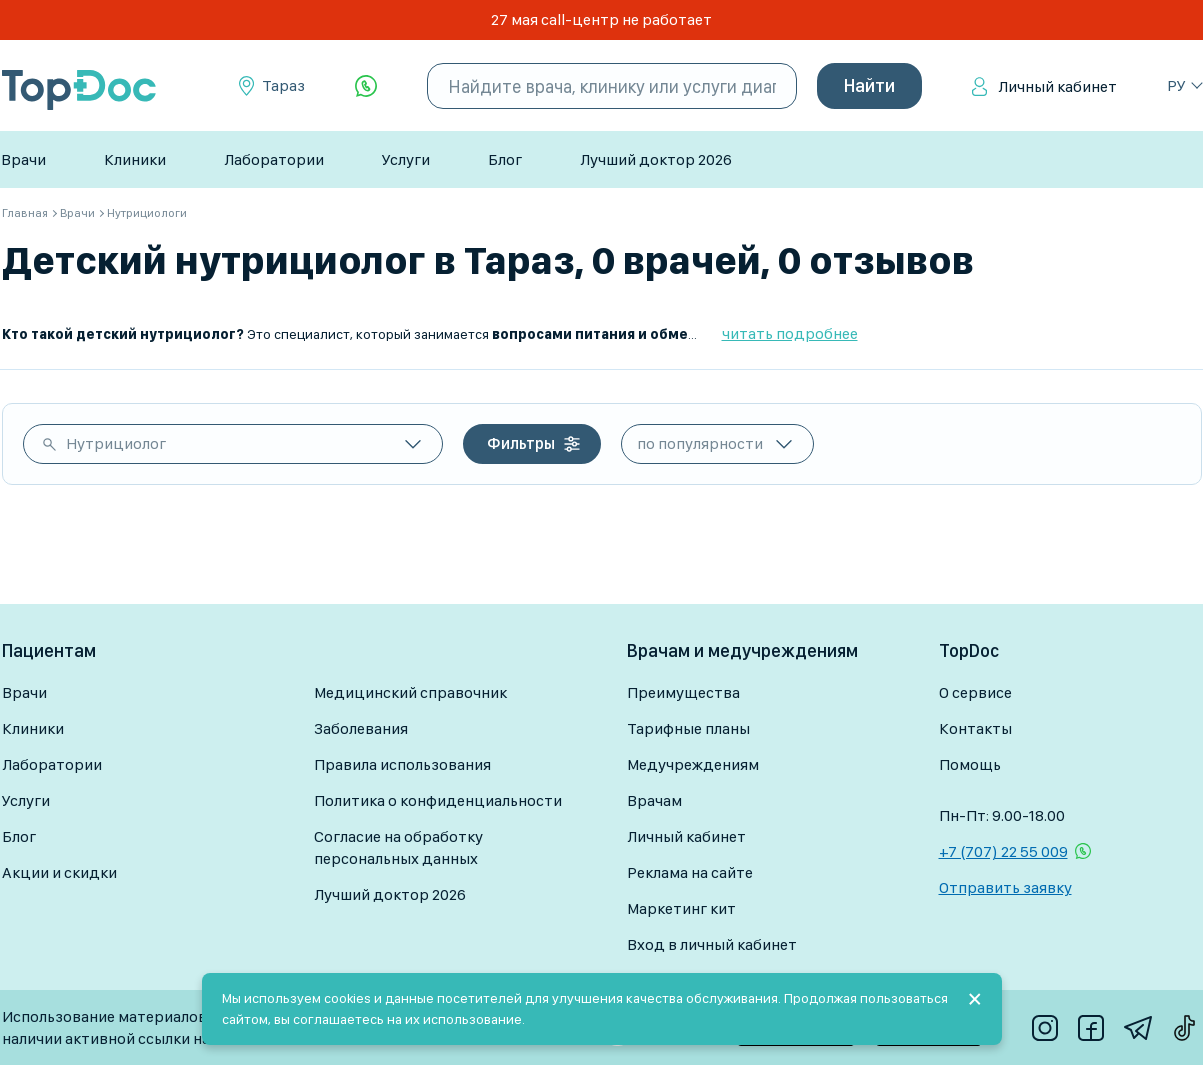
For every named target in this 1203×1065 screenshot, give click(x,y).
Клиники (135, 159)
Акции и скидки (59, 872)
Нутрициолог (116, 443)
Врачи (23, 159)
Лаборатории (274, 159)
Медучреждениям (693, 764)
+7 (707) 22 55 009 (1003, 851)
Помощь (970, 764)
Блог (505, 159)
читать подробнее (790, 333)
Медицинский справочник (410, 692)
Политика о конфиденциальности (438, 800)
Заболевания (361, 728)
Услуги (406, 159)
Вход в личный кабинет (712, 944)
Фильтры (521, 443)
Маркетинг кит (681, 908)
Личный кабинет (1057, 86)
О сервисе (975, 692)
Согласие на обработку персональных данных (398, 847)
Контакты (975, 728)
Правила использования (402, 764)
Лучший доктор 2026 (656, 159)
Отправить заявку (1005, 887)
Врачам (654, 800)
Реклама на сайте (690, 872)
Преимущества (683, 692)
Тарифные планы (688, 728)
